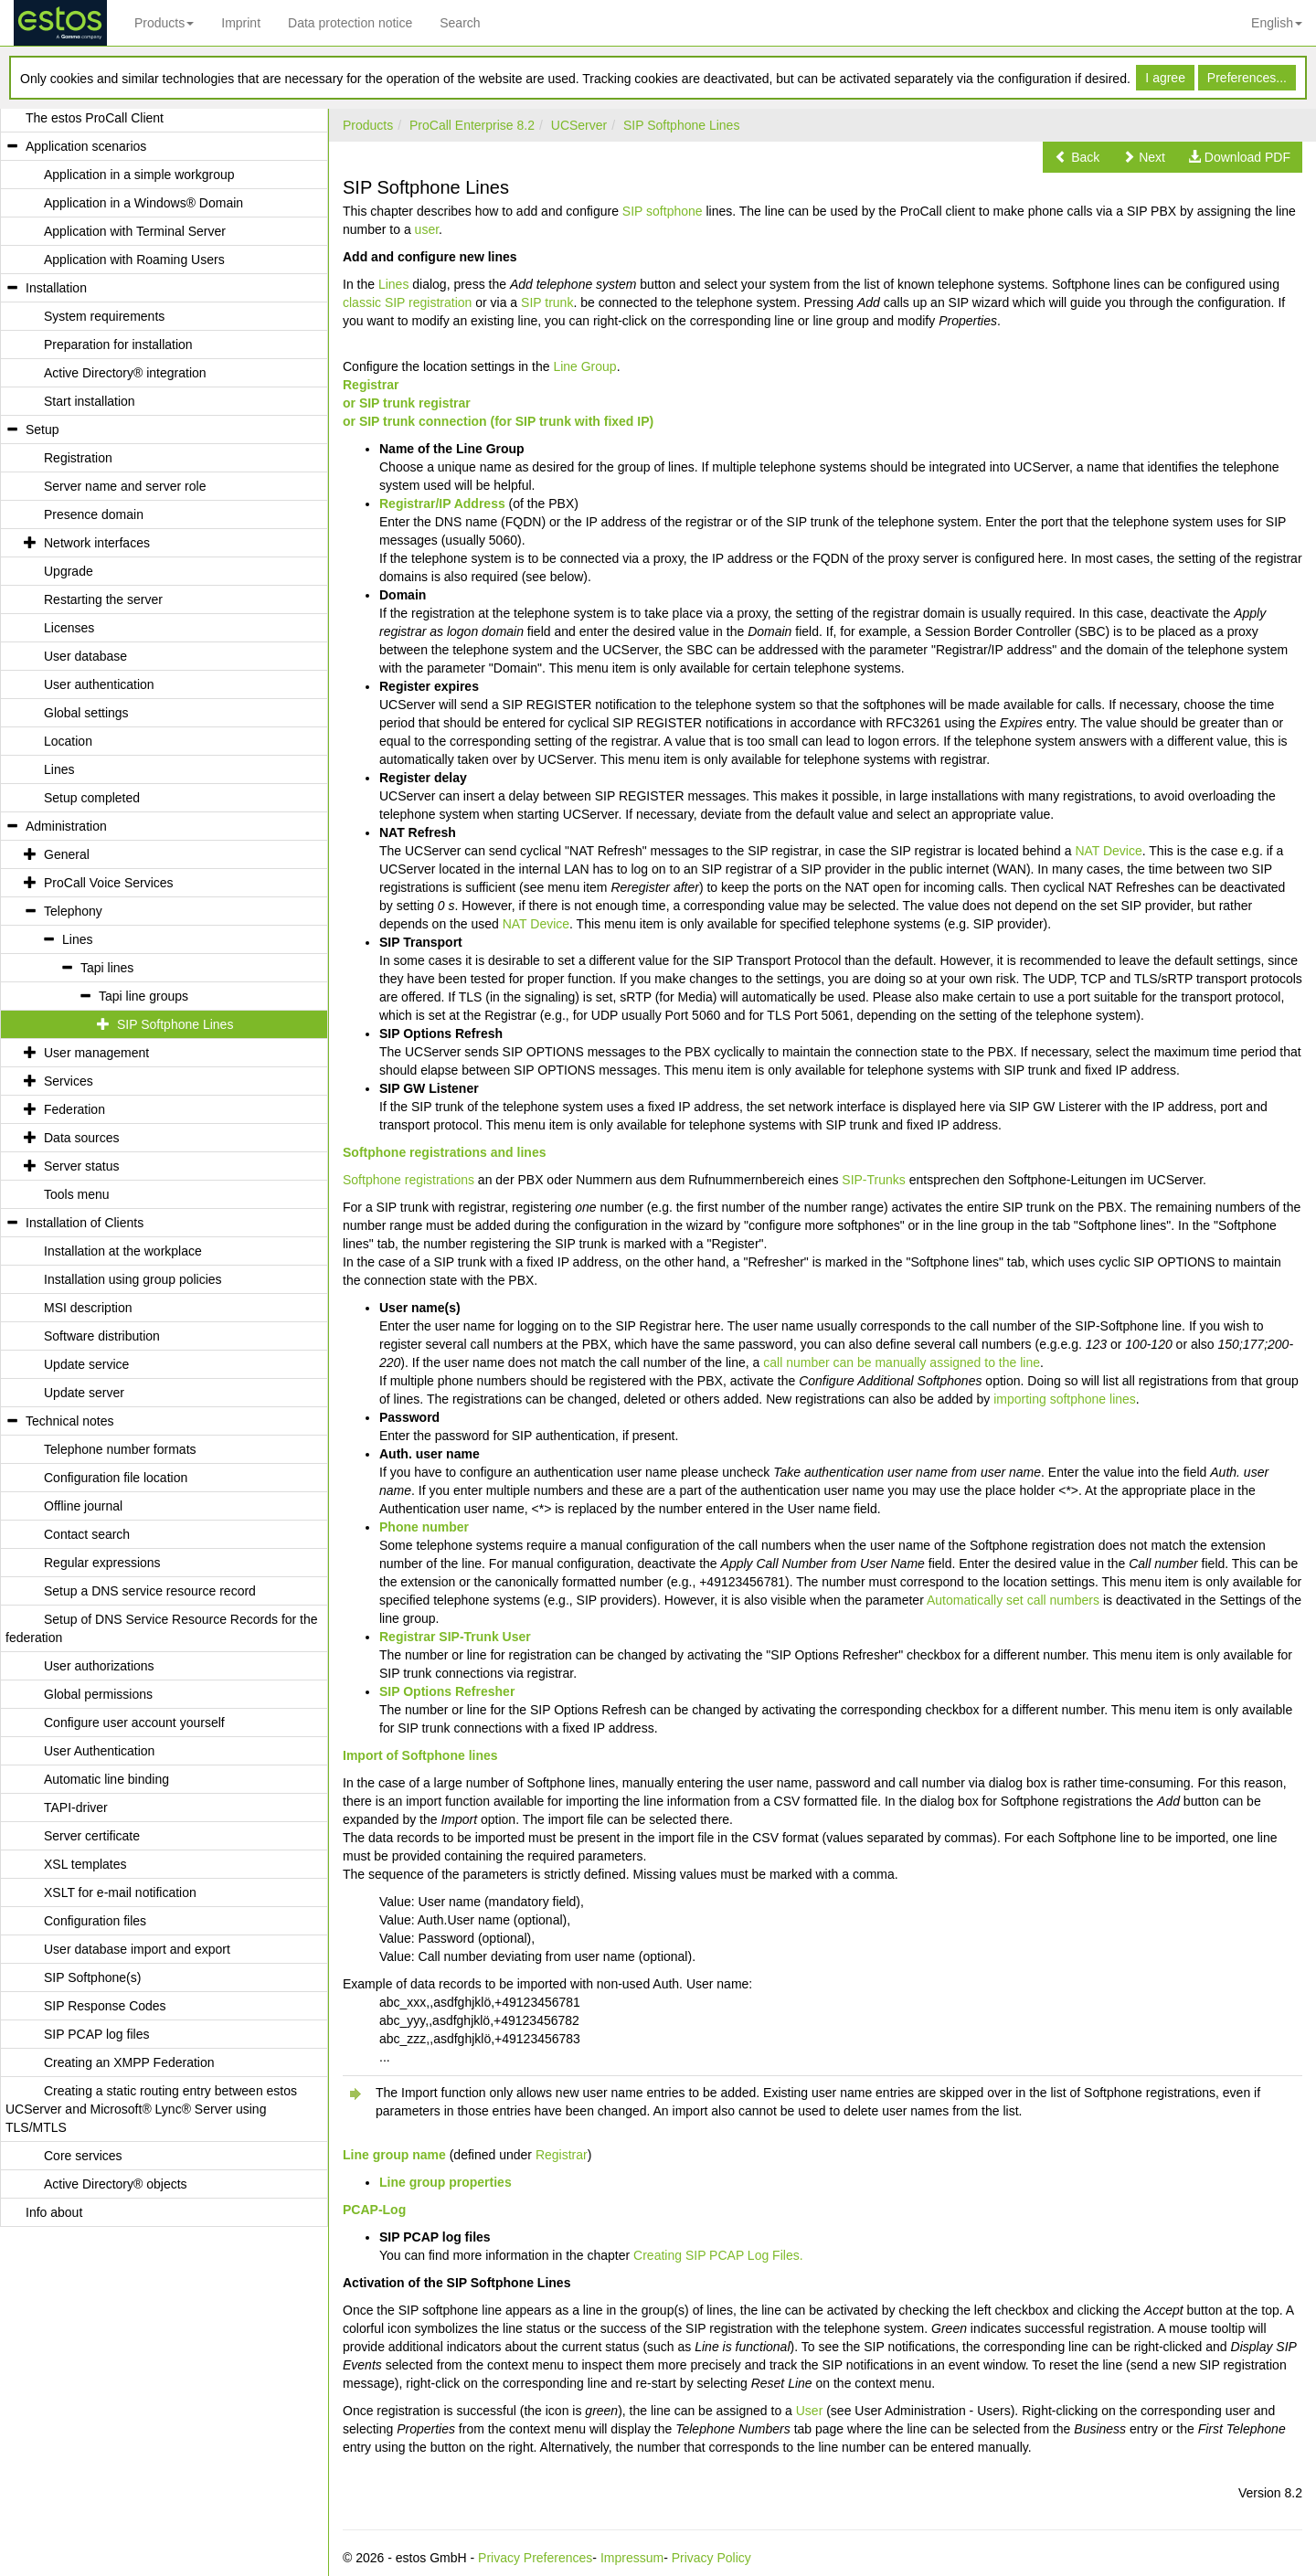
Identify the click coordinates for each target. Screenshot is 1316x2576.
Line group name (394, 2154)
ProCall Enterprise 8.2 (472, 125)
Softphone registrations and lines (444, 1152)
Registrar (370, 384)
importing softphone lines (1064, 1399)
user (427, 229)
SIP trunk (547, 302)
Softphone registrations (408, 1179)
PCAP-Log (374, 2209)
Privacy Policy (711, 2557)
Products (164, 23)
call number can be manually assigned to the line (901, 1362)
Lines (393, 284)
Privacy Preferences (535, 2557)
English (1276, 23)
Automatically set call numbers (1013, 1600)
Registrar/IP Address (442, 503)
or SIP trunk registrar (407, 403)
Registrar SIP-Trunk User (455, 1636)
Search (460, 23)
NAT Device (1108, 850)
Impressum (631, 2557)
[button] (1077, 157)
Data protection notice (350, 23)
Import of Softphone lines (420, 1755)
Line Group (584, 366)
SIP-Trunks (874, 1179)
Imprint (240, 23)
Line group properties (445, 2182)
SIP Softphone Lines (681, 125)
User (809, 2410)
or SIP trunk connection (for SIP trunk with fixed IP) (498, 421)
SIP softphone (662, 211)
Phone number (424, 1527)
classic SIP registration (407, 302)
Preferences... (1247, 77)
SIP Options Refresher (447, 1691)
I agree (1165, 77)
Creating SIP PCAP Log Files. (717, 2255)
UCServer (579, 125)
